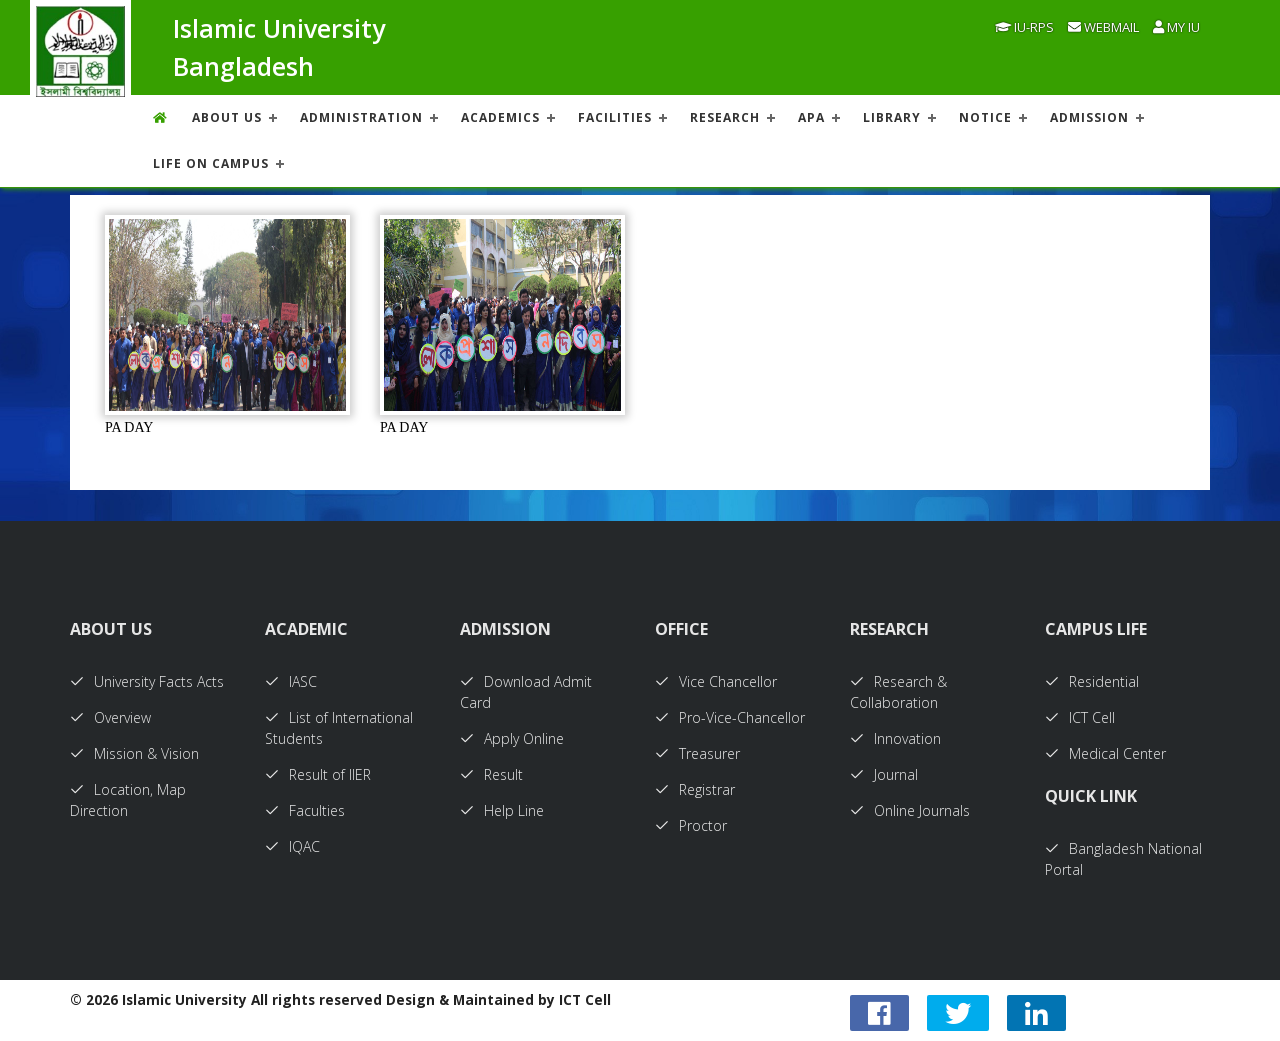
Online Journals (910, 810)
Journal (884, 774)
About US (227, 117)
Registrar (695, 789)
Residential (1092, 681)
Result (491, 774)
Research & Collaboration (898, 692)
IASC (291, 681)
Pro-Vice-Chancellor (730, 717)
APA (811, 117)
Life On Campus (211, 163)
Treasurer (697, 753)
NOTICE (985, 117)
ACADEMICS (500, 117)
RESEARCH (725, 117)
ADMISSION (1089, 117)
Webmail (1103, 27)
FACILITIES (615, 117)
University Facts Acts (147, 681)
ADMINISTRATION (361, 117)
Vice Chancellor (716, 681)
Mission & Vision (134, 753)
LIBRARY (892, 117)
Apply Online (512, 738)
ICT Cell (1080, 717)
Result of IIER (318, 774)
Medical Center (1105, 753)
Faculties (305, 810)
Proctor (691, 825)
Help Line (502, 810)
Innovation (895, 738)
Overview (110, 717)
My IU (1176, 27)
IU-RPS (1024, 27)
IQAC (292, 846)
